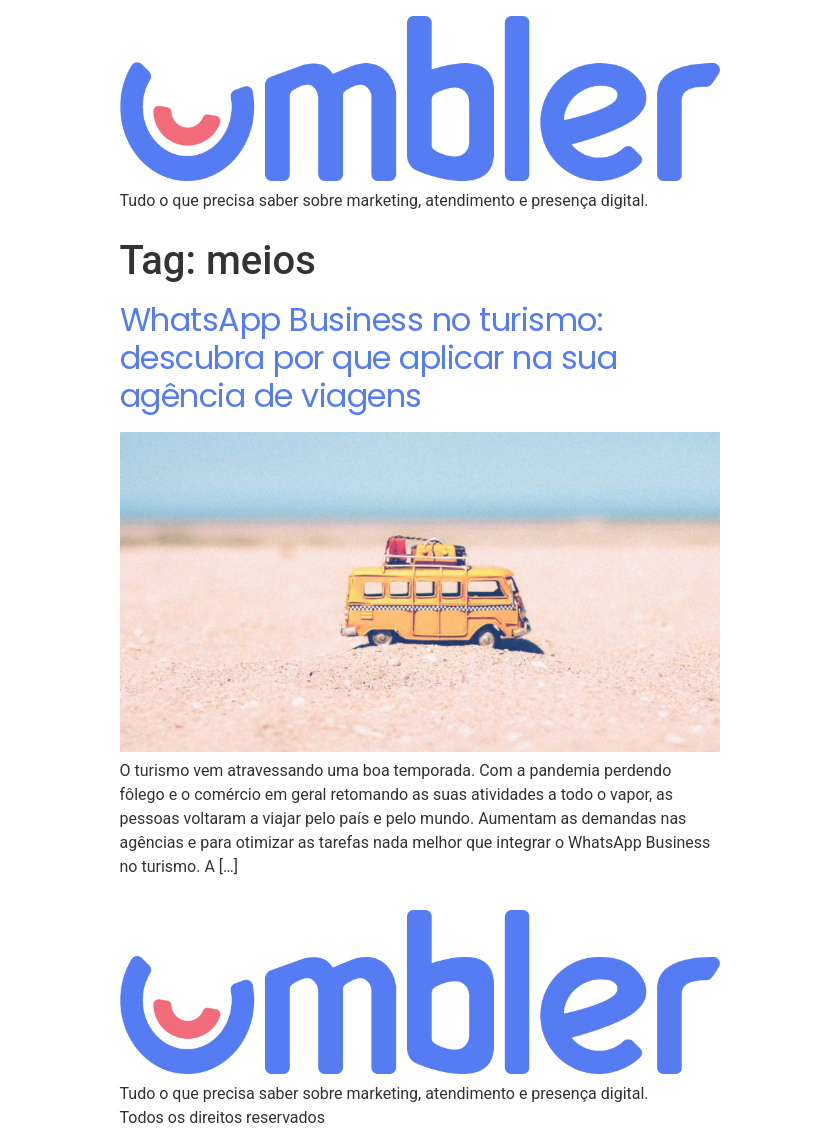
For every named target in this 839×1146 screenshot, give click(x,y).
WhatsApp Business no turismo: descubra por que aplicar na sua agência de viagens (369, 358)
